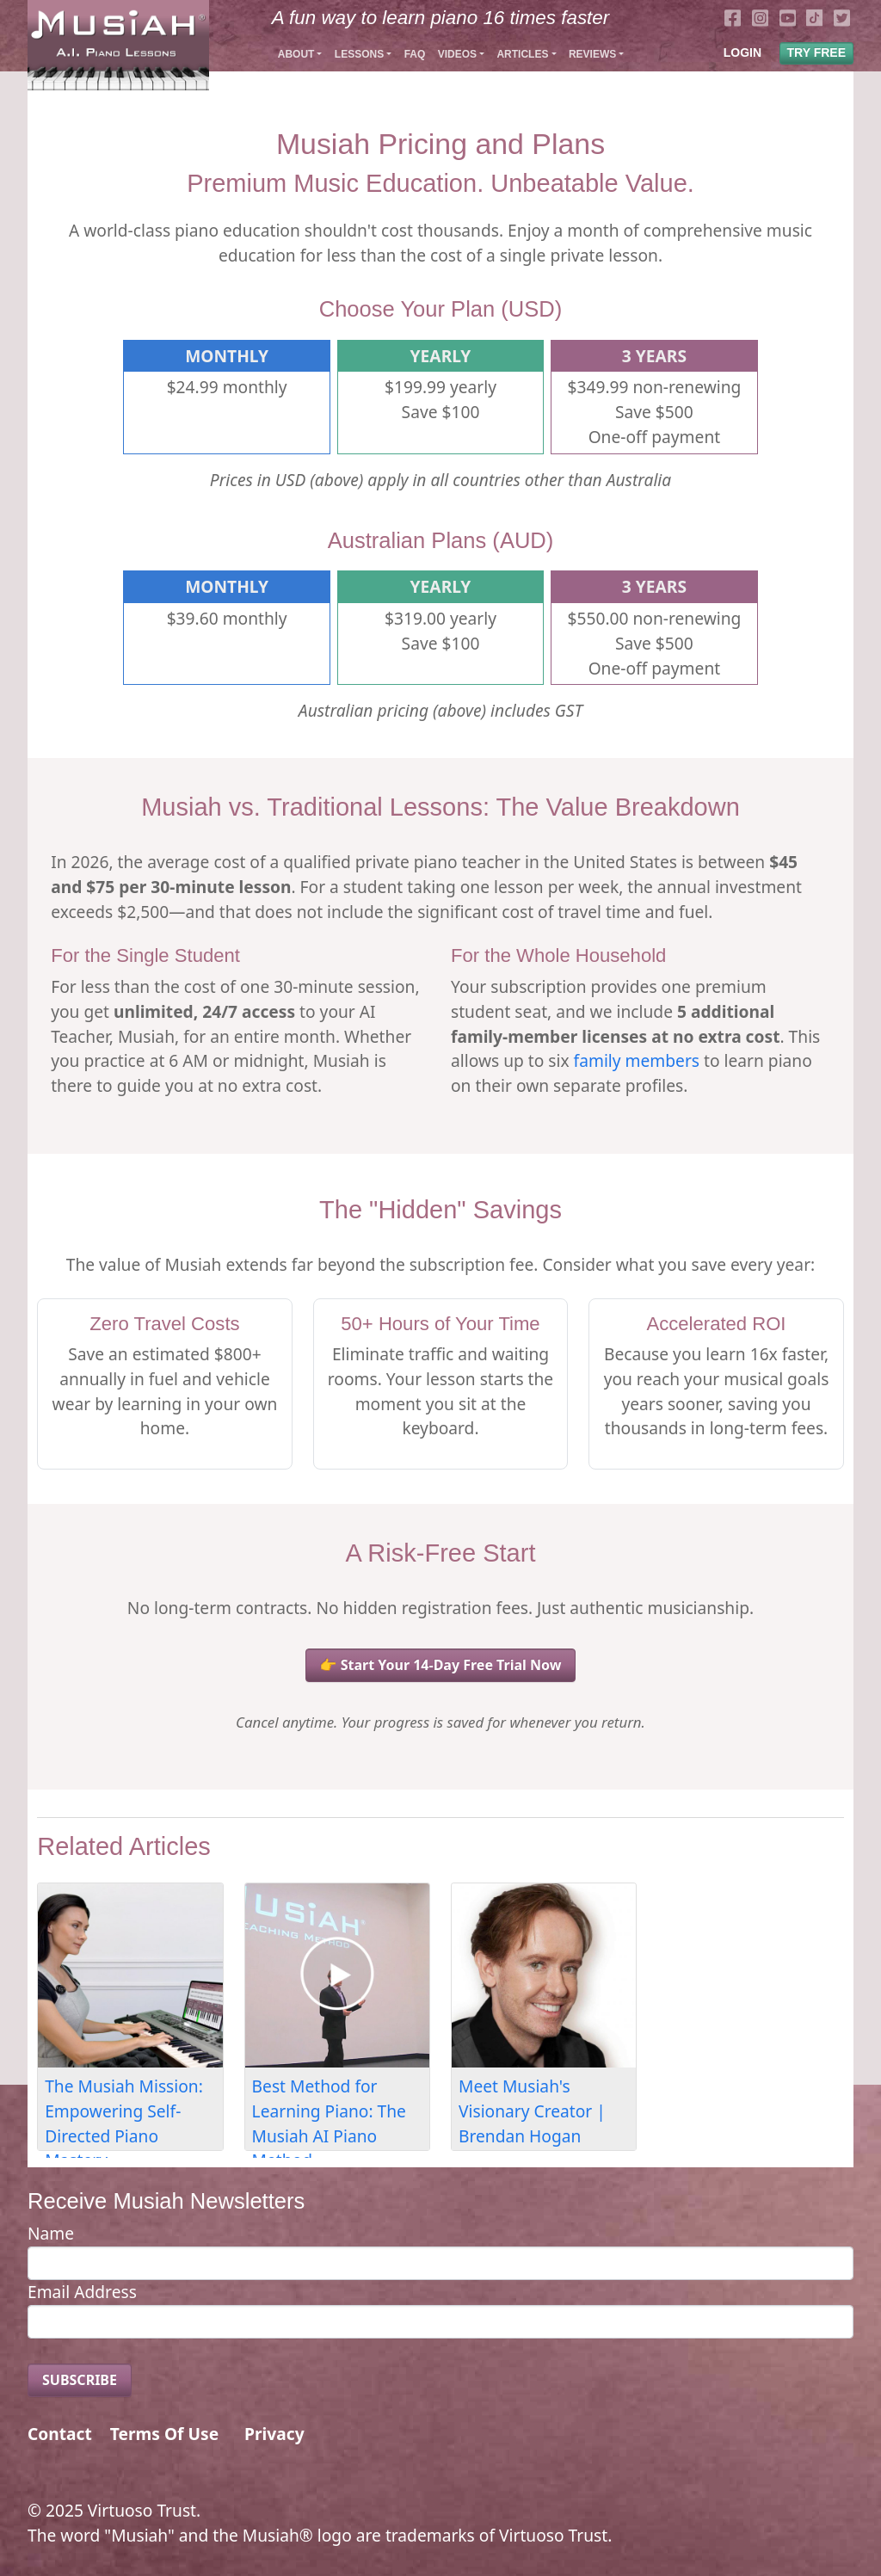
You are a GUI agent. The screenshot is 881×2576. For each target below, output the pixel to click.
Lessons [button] (359, 54)
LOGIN (742, 52)
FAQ (415, 54)
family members (636, 1060)
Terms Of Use (164, 2433)
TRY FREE (816, 52)
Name (51, 2233)
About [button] (296, 54)
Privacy (274, 2433)
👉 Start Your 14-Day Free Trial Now (441, 1664)
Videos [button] (457, 54)
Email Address (82, 2291)
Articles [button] (522, 54)
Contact (60, 2433)
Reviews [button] (592, 54)
